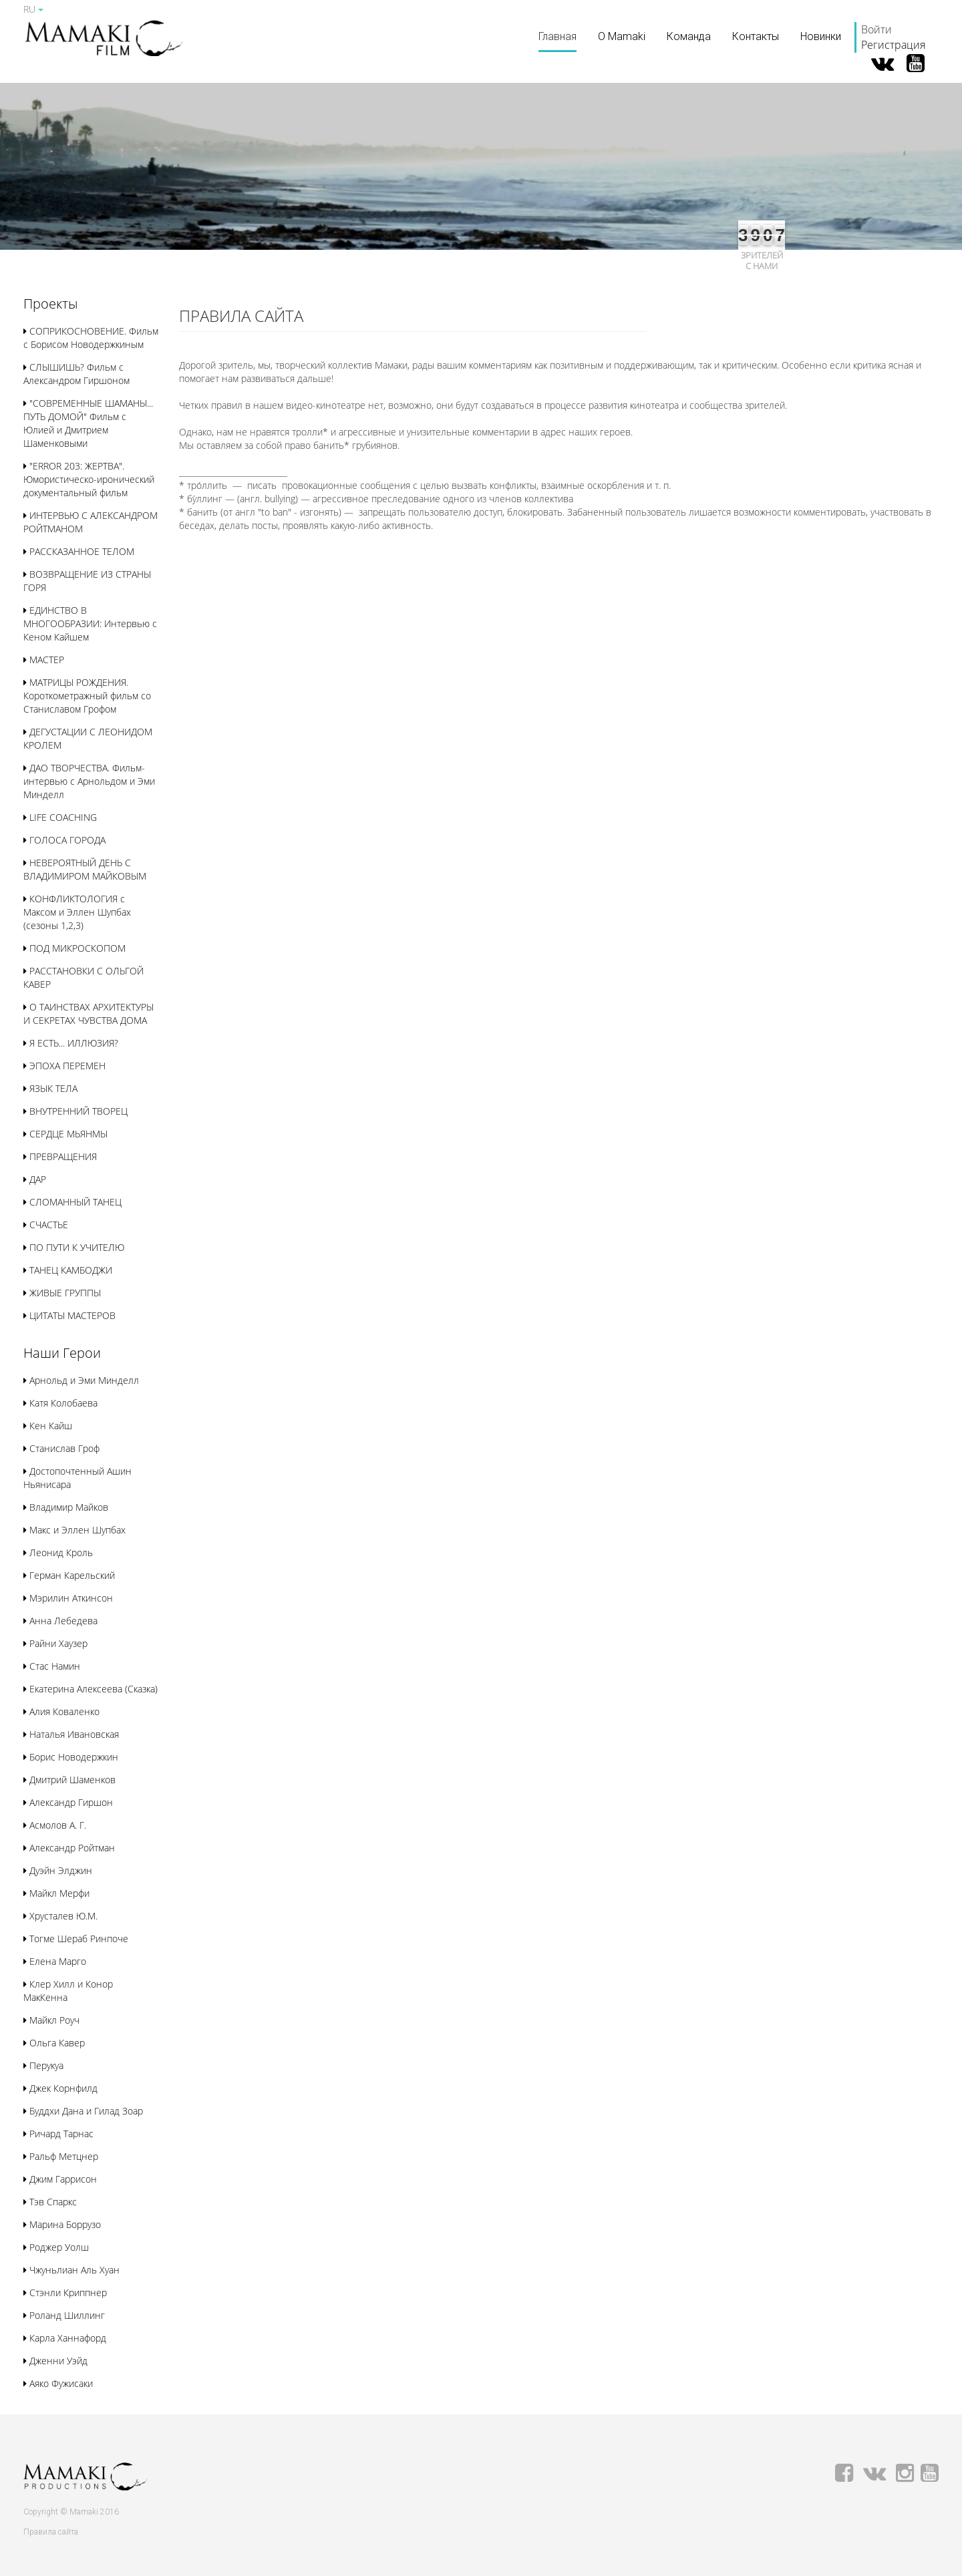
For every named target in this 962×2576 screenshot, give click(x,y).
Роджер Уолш (56, 2247)
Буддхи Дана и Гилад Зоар (83, 2110)
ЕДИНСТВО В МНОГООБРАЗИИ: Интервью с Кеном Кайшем (90, 623)
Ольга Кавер (54, 2042)
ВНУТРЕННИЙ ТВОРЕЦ (75, 1111)
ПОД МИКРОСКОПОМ (74, 948)
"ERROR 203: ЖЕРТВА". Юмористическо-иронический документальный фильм (88, 479)
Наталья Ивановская (71, 1734)
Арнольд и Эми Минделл (81, 1380)
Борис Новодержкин (70, 1757)
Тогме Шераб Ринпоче (75, 1938)
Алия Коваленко (61, 1711)
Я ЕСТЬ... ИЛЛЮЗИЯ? (70, 1043)
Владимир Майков (65, 1507)
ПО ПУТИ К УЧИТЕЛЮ (73, 1247)
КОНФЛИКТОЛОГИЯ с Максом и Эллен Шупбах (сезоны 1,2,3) (77, 912)
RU (33, 9)
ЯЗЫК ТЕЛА (50, 1088)
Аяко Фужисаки (58, 2383)
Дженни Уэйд (55, 2360)
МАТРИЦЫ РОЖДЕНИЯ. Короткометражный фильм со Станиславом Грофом (87, 695)
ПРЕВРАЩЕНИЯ (60, 1156)
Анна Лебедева (60, 1620)
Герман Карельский (69, 1575)
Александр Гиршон (68, 1802)
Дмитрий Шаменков (69, 1779)
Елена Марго (54, 1961)
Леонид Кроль (58, 1552)
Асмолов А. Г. (54, 1825)
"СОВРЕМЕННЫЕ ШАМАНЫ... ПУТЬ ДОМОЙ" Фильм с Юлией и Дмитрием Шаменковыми (88, 423)
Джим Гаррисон (60, 2179)
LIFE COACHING (60, 817)
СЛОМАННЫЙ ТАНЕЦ (72, 1201)
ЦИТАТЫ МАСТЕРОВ (69, 1315)
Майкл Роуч (51, 2020)
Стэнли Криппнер (65, 2292)
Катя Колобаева (60, 1403)
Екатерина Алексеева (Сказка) (90, 1688)
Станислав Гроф (61, 1448)
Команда (689, 36)
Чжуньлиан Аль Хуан (71, 2269)
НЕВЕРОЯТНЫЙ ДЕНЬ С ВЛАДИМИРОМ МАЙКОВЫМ (84, 869)
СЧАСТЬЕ (45, 1224)
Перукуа (43, 2065)
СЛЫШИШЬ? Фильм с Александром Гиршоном (76, 374)
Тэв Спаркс (50, 2201)
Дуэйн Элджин (57, 1870)
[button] (50, 305)
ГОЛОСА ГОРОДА (64, 840)
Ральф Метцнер (60, 2156)
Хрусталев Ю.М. (60, 1915)
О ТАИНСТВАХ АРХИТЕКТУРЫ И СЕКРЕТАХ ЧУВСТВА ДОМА (88, 1013)
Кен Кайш (47, 1425)
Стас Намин (51, 1666)
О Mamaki (621, 36)
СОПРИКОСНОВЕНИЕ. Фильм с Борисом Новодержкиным (90, 338)
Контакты (755, 36)
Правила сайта (50, 2532)
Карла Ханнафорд (64, 2338)
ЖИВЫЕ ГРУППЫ (62, 1292)
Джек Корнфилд (60, 2088)
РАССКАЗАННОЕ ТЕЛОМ (78, 551)
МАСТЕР (43, 659)
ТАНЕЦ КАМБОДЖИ (67, 1270)
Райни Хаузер (55, 1643)
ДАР (34, 1179)
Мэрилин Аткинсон (68, 1598)
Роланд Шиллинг (64, 2315)
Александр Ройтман (69, 1847)
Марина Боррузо (62, 2224)
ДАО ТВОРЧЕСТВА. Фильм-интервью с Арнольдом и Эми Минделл (89, 781)
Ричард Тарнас (58, 2133)
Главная (557, 36)
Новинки (820, 36)
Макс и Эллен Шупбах (74, 1529)
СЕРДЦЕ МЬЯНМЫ (65, 1133)
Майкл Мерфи (56, 1893)
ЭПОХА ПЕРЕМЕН (64, 1065)
